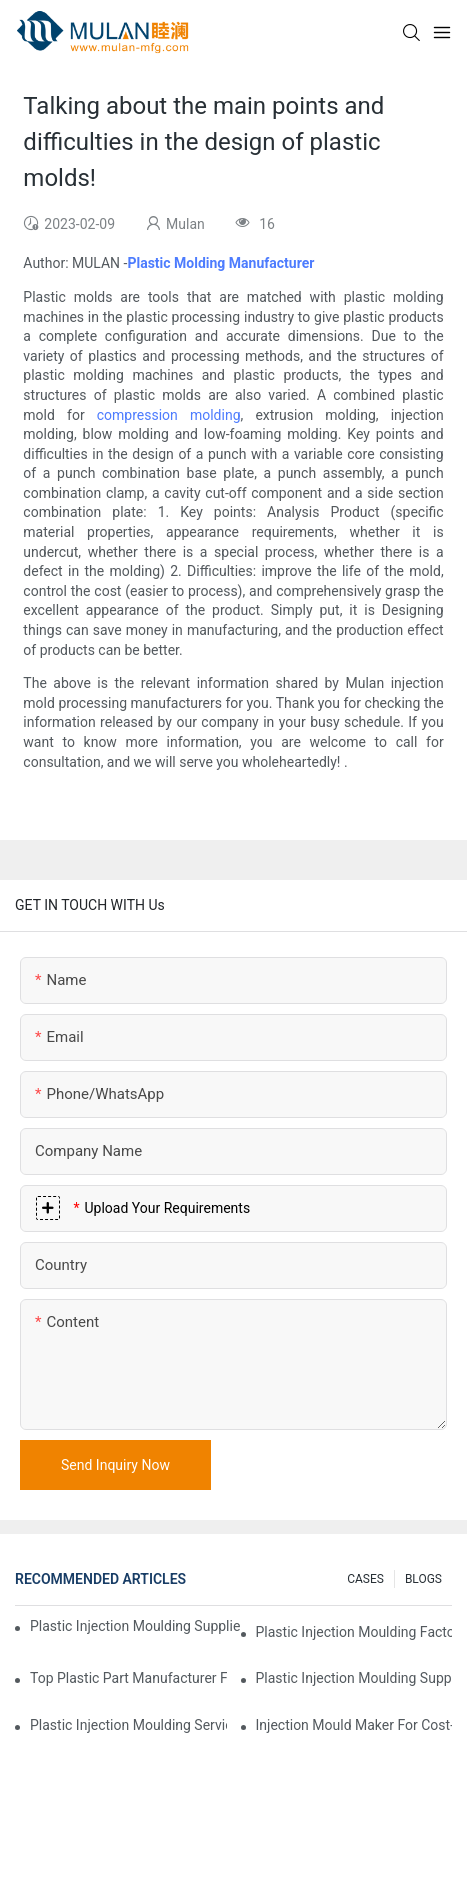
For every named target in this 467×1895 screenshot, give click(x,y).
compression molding (169, 415)
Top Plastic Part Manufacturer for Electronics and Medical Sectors (128, 1678)
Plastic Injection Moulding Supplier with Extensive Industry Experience (135, 1626)
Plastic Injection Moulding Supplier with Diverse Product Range (354, 1678)
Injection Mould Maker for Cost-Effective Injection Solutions (354, 1725)
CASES (365, 1579)
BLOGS (423, 1579)
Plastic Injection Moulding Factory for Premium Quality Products (354, 1632)
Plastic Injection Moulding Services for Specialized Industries (128, 1725)
